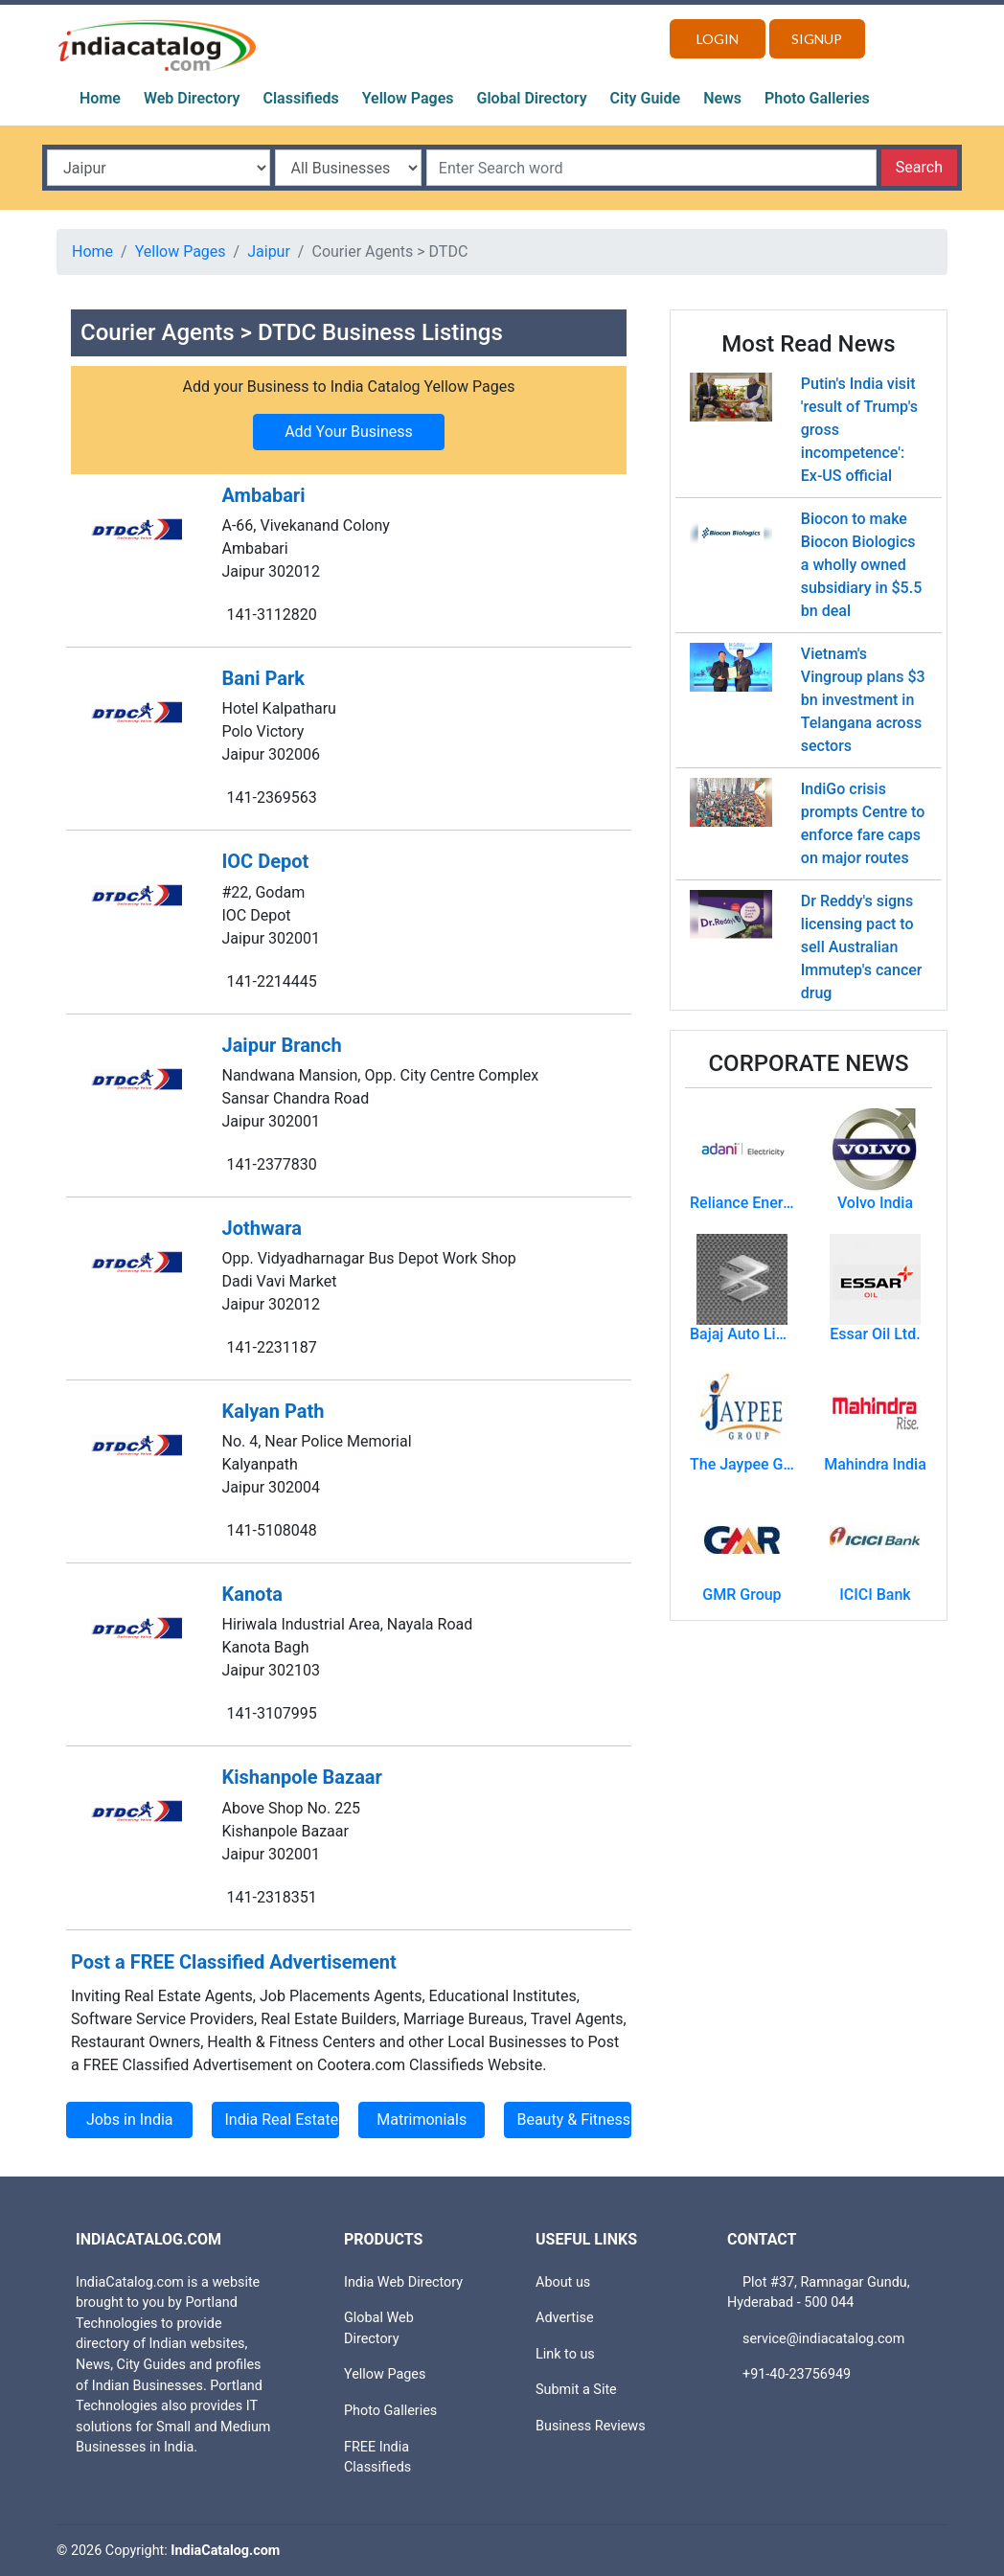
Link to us (565, 2354)
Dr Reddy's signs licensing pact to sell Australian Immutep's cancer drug (862, 947)
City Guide (645, 98)
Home (100, 98)
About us (563, 2282)
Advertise (565, 2318)
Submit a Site (576, 2390)
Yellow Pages (408, 98)
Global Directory (532, 98)
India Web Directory (403, 2282)
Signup (816, 39)
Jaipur (268, 251)
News (722, 98)
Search (919, 167)
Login (717, 39)
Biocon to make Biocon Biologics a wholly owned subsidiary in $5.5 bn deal (861, 565)
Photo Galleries (817, 98)
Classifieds (301, 98)
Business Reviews (591, 2426)
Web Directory (192, 98)
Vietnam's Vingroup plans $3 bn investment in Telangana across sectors (863, 700)
